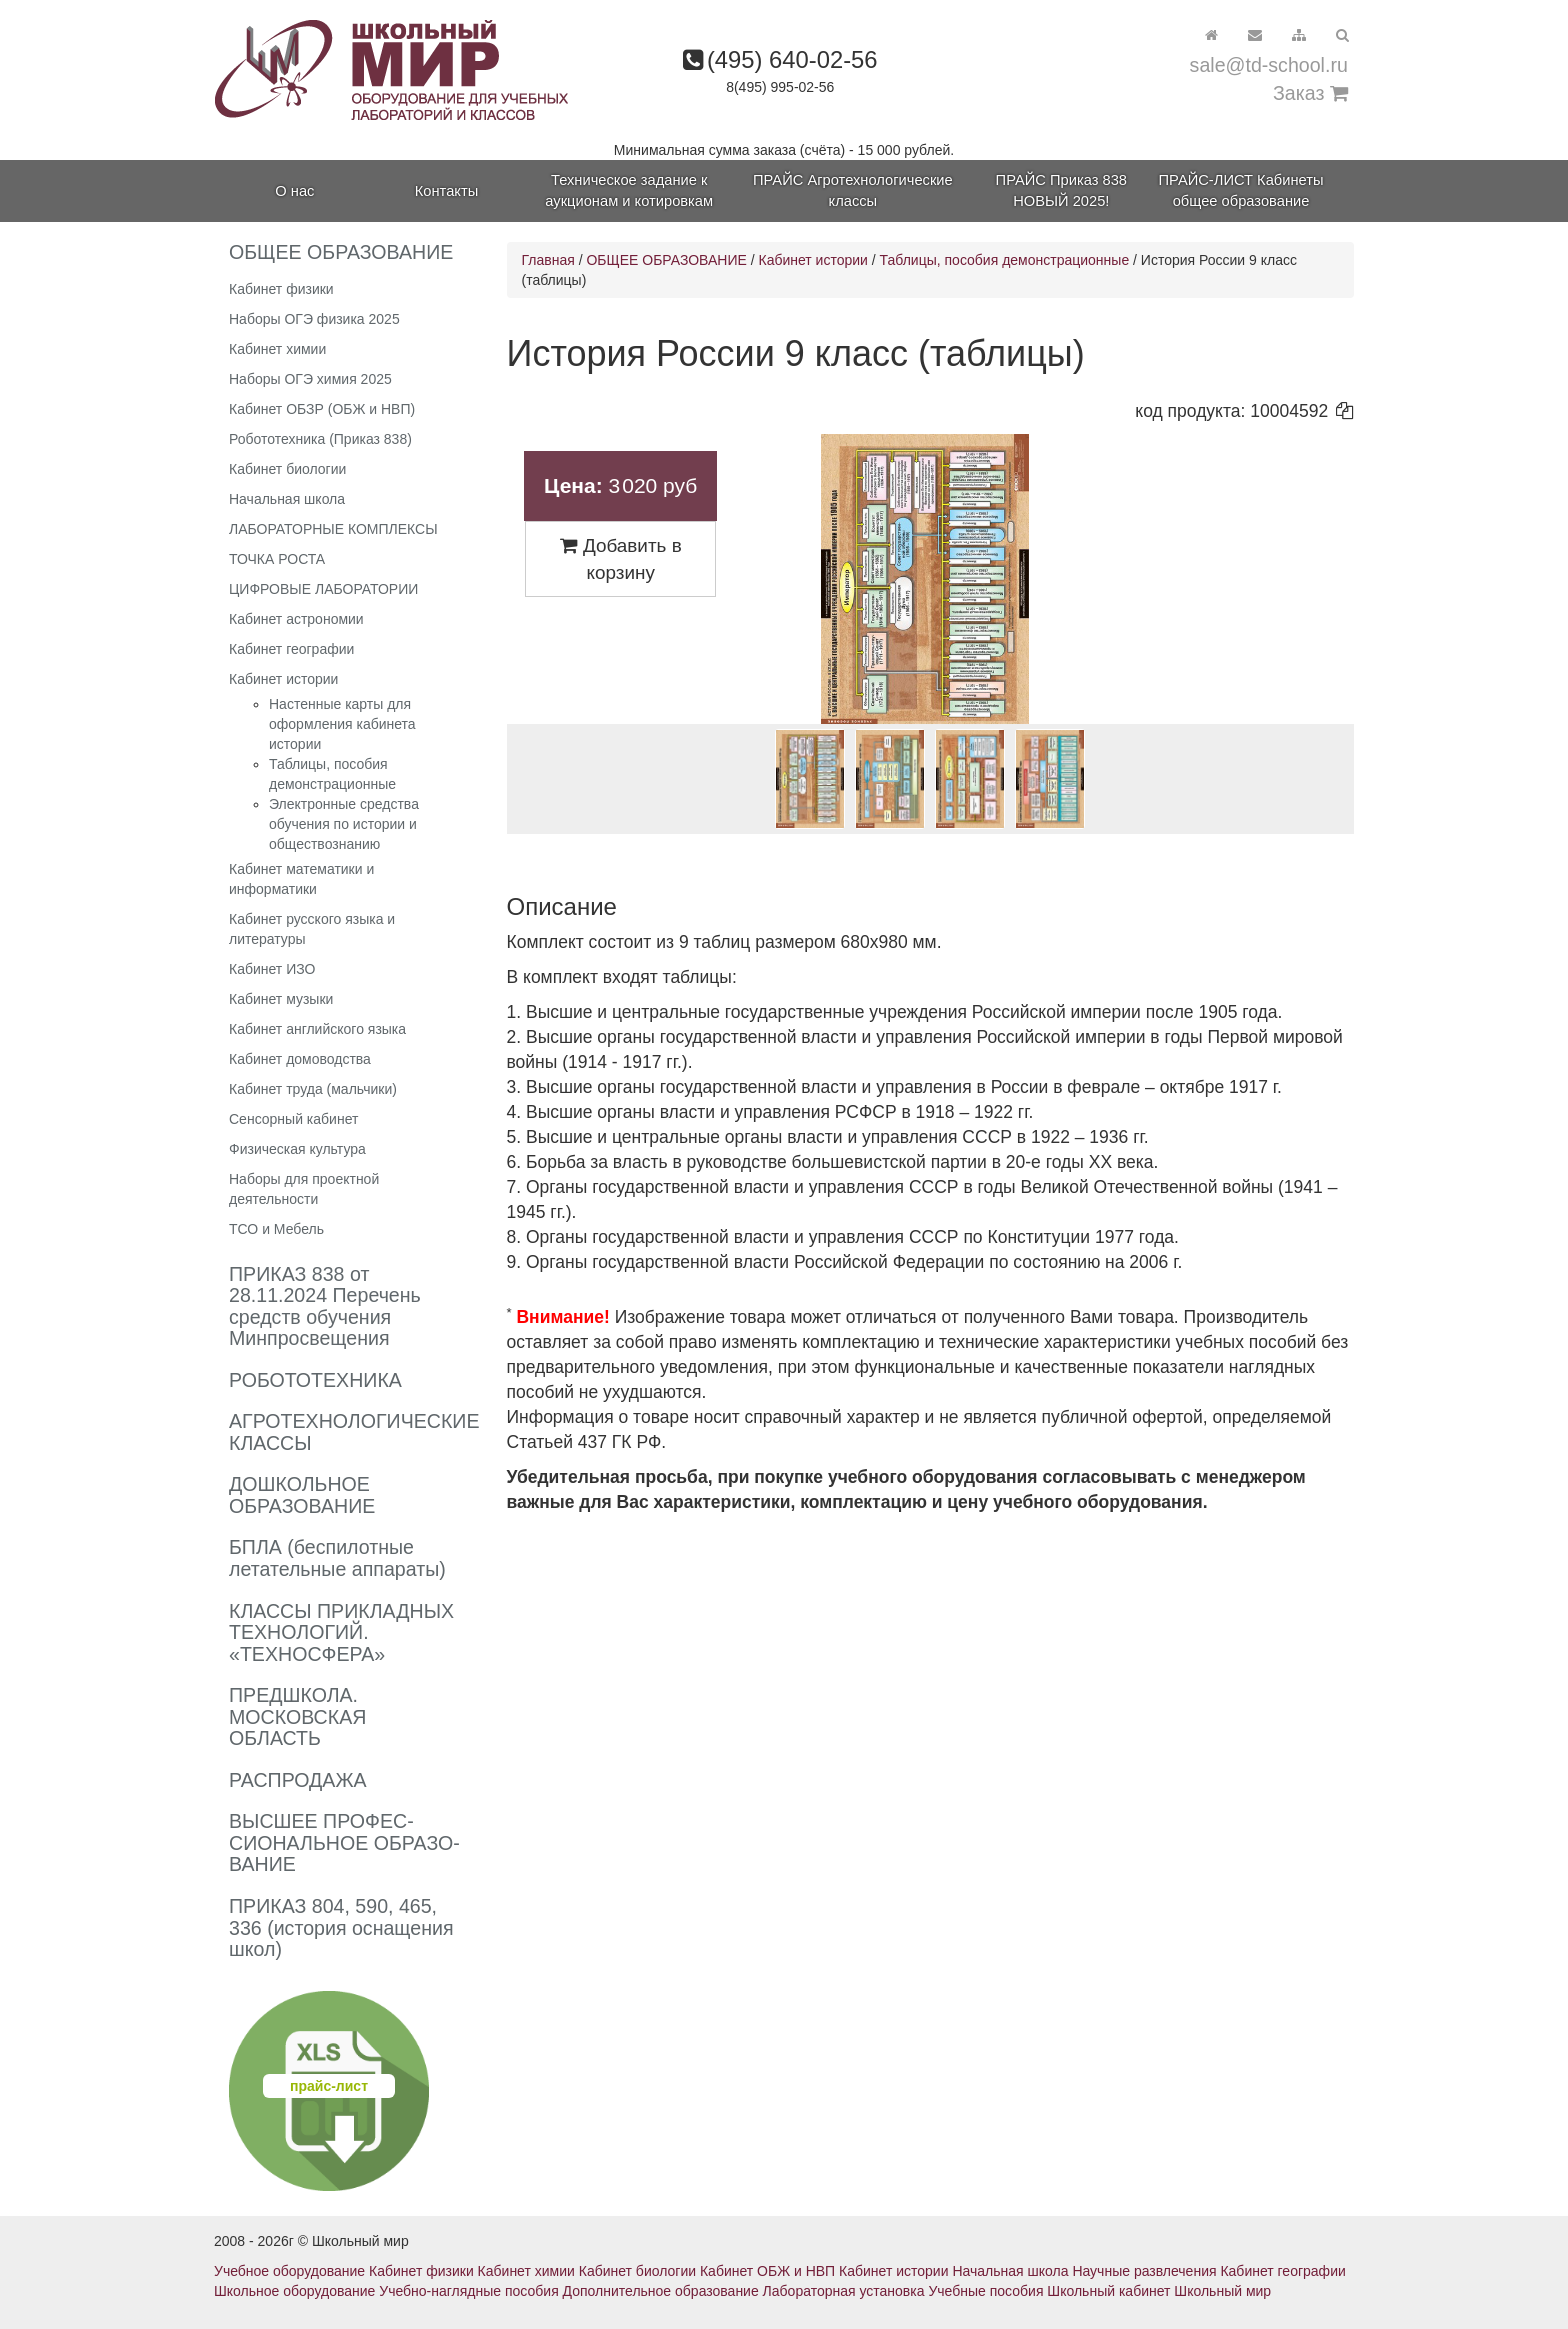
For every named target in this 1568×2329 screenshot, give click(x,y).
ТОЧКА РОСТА (277, 559)
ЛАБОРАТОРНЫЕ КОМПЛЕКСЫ (333, 529)
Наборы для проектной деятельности (304, 1189)
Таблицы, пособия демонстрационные (1005, 260)
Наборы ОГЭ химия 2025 (310, 379)
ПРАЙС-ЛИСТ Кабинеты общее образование (1241, 190)
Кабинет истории (283, 679)
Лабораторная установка (844, 2291)
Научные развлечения (1144, 2271)
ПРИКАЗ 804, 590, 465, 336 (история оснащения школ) (341, 1927)
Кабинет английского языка (317, 1029)
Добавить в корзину (621, 559)
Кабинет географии (291, 649)
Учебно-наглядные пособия (468, 2291)
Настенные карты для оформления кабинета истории (342, 724)
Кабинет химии (277, 349)
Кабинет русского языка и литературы (312, 929)
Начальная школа (287, 499)
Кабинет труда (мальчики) (313, 1089)
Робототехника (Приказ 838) (320, 439)
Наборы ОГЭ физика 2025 (314, 319)
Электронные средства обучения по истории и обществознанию (344, 824)
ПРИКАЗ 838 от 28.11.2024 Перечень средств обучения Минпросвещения (325, 1306)
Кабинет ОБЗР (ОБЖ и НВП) (322, 409)
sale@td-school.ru (1269, 65)
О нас (294, 191)
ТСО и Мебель (276, 1229)
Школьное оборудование (294, 2291)
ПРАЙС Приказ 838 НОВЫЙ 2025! (1061, 190)
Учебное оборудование (289, 2271)
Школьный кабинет (1108, 2291)
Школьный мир (1222, 2291)
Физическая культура (297, 1149)
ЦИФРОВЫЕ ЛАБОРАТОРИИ (323, 589)
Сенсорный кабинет (293, 1119)
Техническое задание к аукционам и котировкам (629, 190)
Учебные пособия (985, 2291)
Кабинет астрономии (296, 619)
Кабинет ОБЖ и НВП (767, 2271)
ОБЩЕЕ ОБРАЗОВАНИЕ (666, 260)
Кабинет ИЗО (272, 969)
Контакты (446, 191)
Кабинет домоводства (300, 1059)
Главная (548, 260)
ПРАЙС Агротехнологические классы (853, 190)
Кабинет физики (281, 289)
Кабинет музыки (281, 999)
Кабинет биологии (287, 469)
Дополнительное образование (661, 2291)
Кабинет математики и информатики (301, 879)
